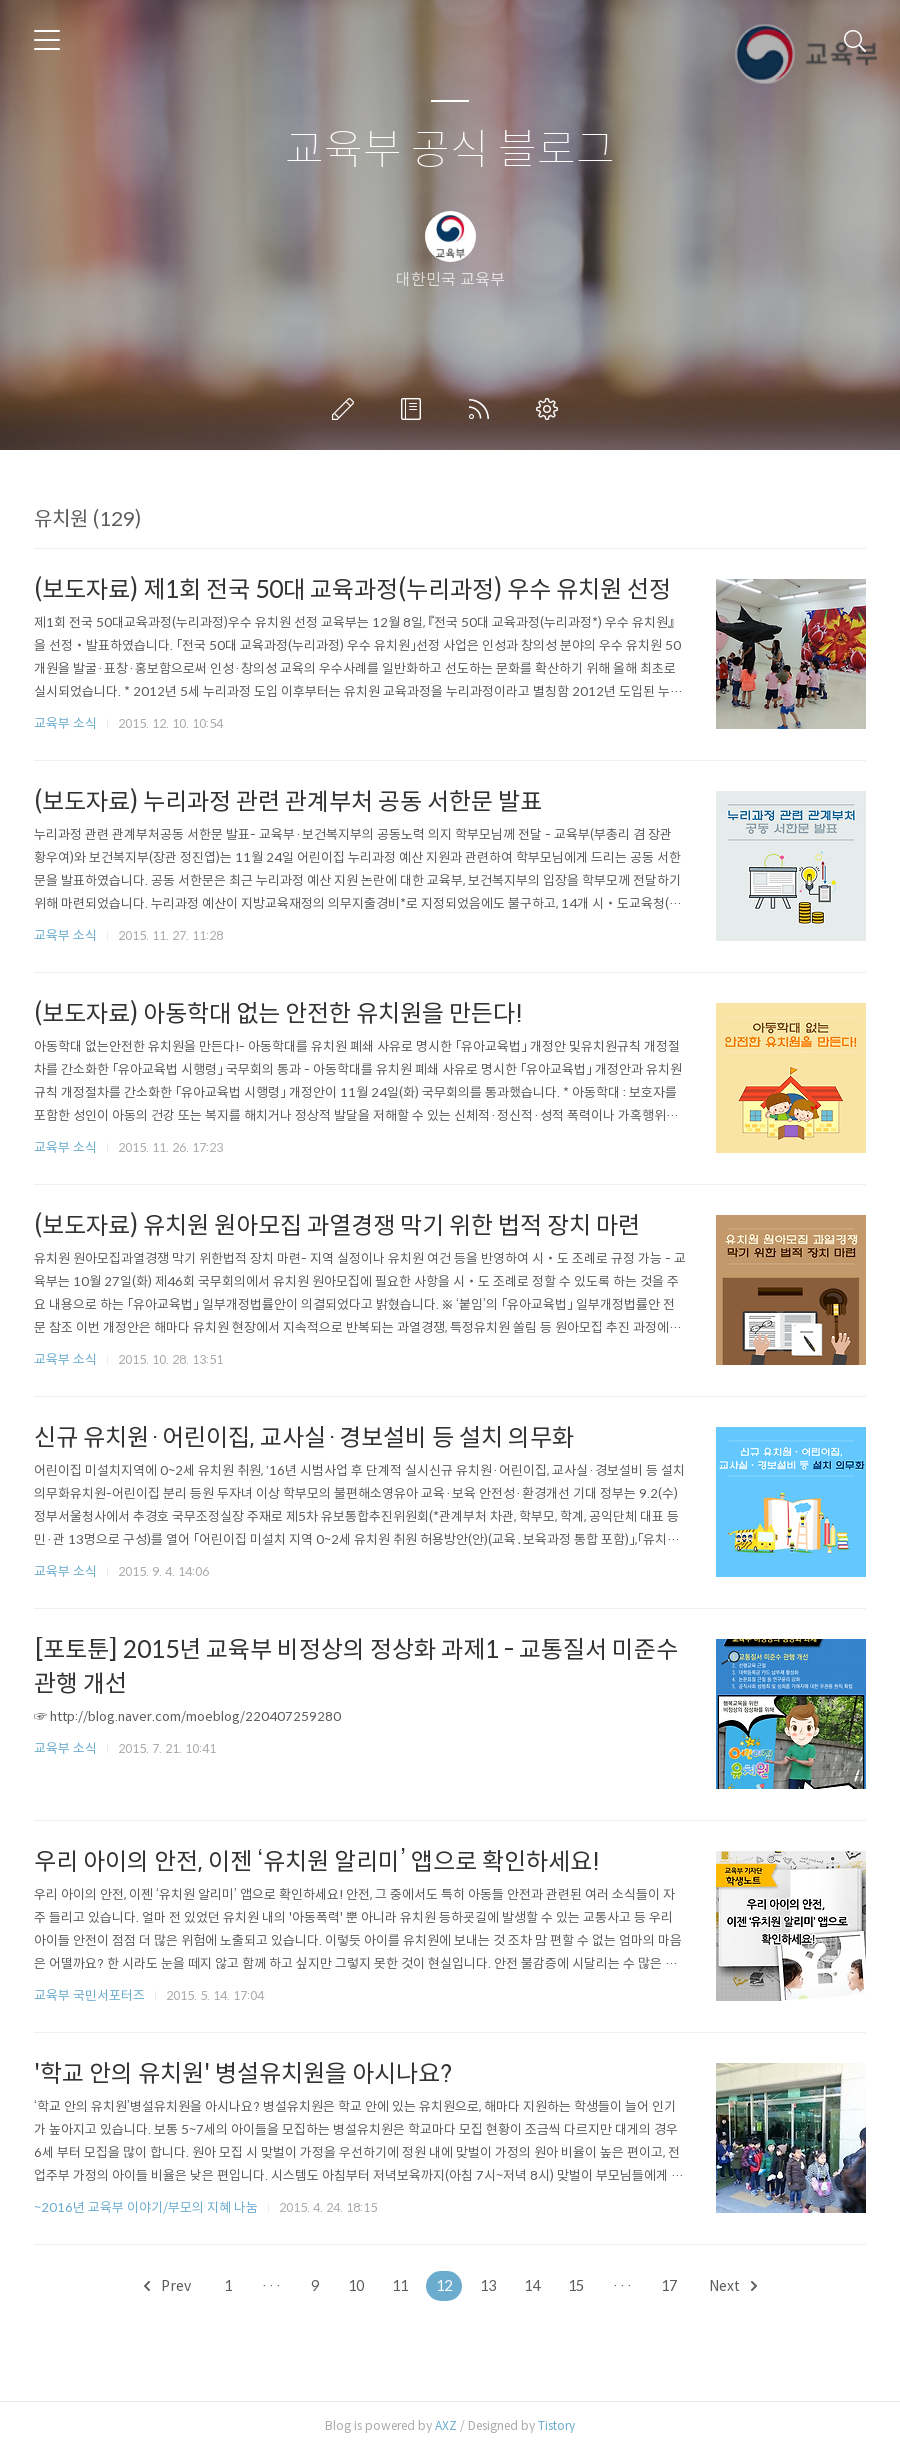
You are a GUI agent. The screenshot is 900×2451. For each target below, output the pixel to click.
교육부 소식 (65, 723)
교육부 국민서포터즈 (89, 1995)
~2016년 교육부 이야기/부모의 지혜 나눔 (146, 2207)
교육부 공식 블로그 (450, 150)
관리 (551, 409)
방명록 (415, 409)
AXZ (446, 2425)
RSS (483, 409)
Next (733, 2286)
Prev (167, 2286)
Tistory (556, 2425)
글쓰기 (347, 409)
